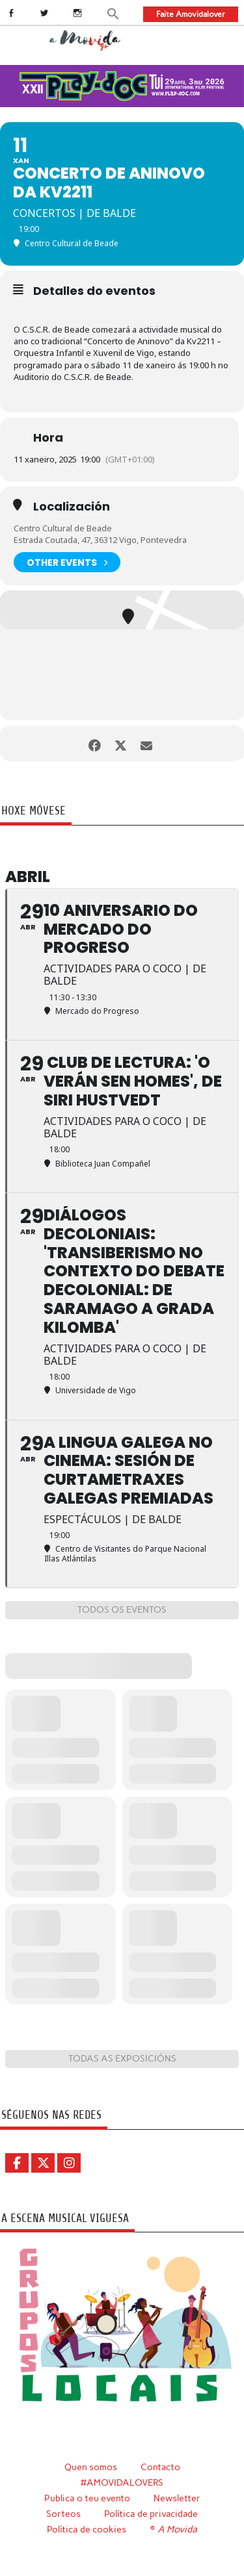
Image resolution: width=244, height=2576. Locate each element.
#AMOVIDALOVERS (122, 2482)
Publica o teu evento (87, 2498)
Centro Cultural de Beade (63, 528)
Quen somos (90, 2467)
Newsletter (177, 2498)
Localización (71, 506)
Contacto (160, 2467)
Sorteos (63, 2513)
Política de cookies (86, 2529)
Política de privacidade (151, 2513)
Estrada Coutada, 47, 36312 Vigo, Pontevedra (100, 540)
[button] (113, 13)
